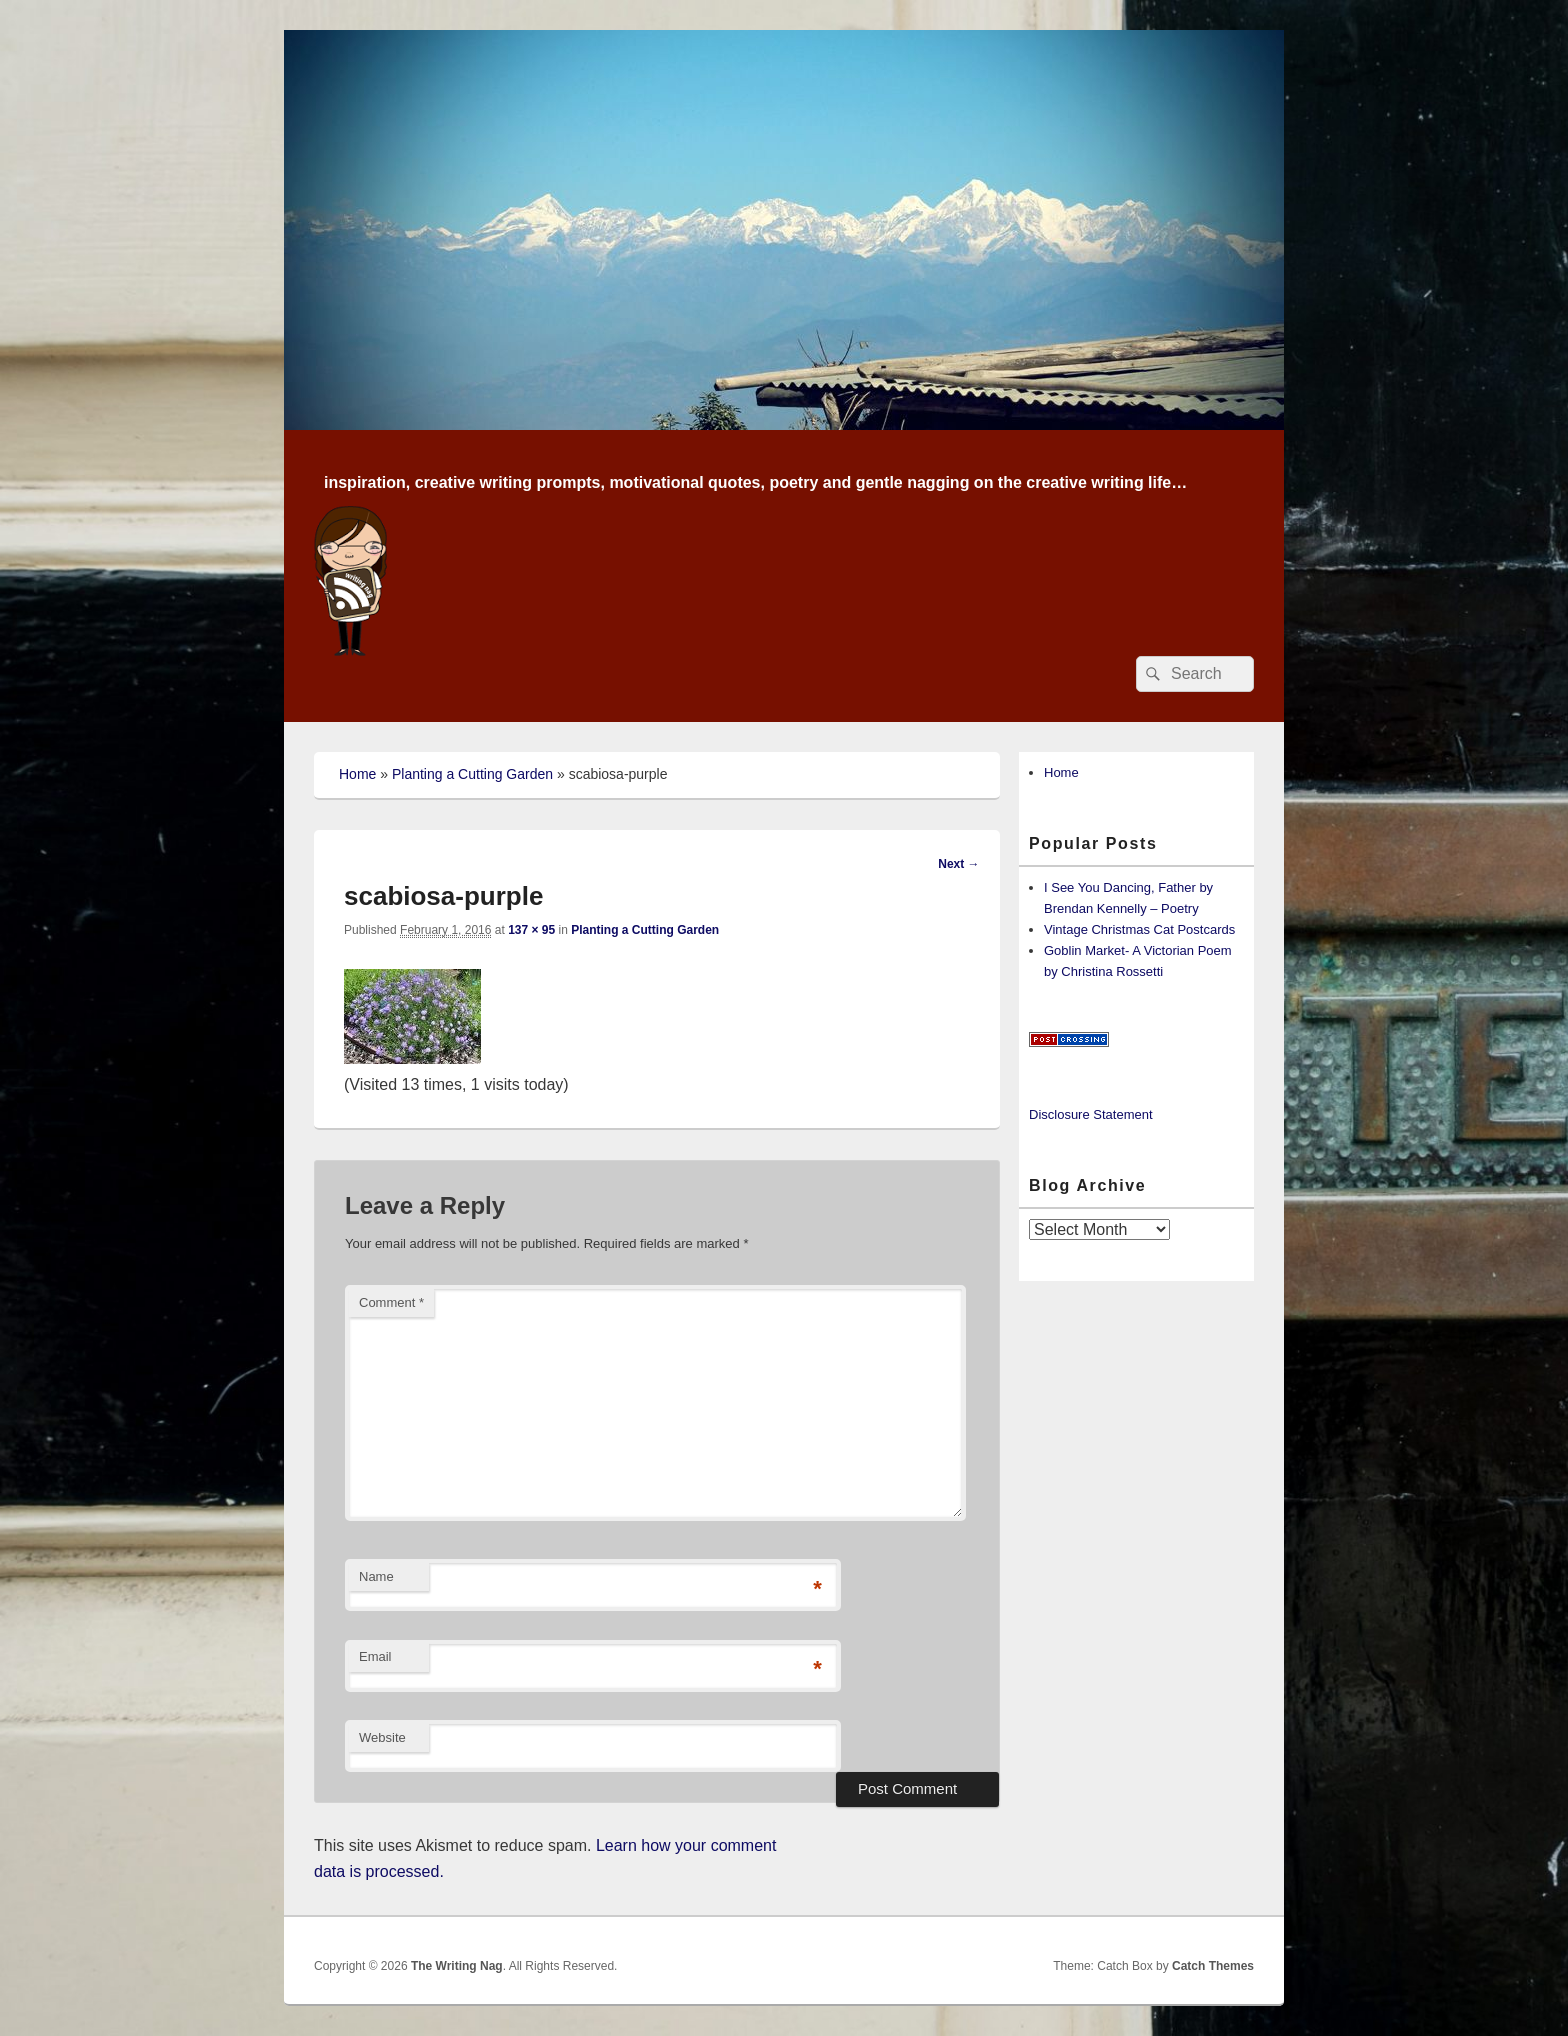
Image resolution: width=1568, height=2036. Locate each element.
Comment (391, 1302)
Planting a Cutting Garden (472, 774)
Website (382, 1737)
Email (375, 1656)
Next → (958, 864)
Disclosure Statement (1091, 1114)
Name (376, 1576)
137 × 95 (531, 930)
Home (357, 774)
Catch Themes (1213, 1966)
